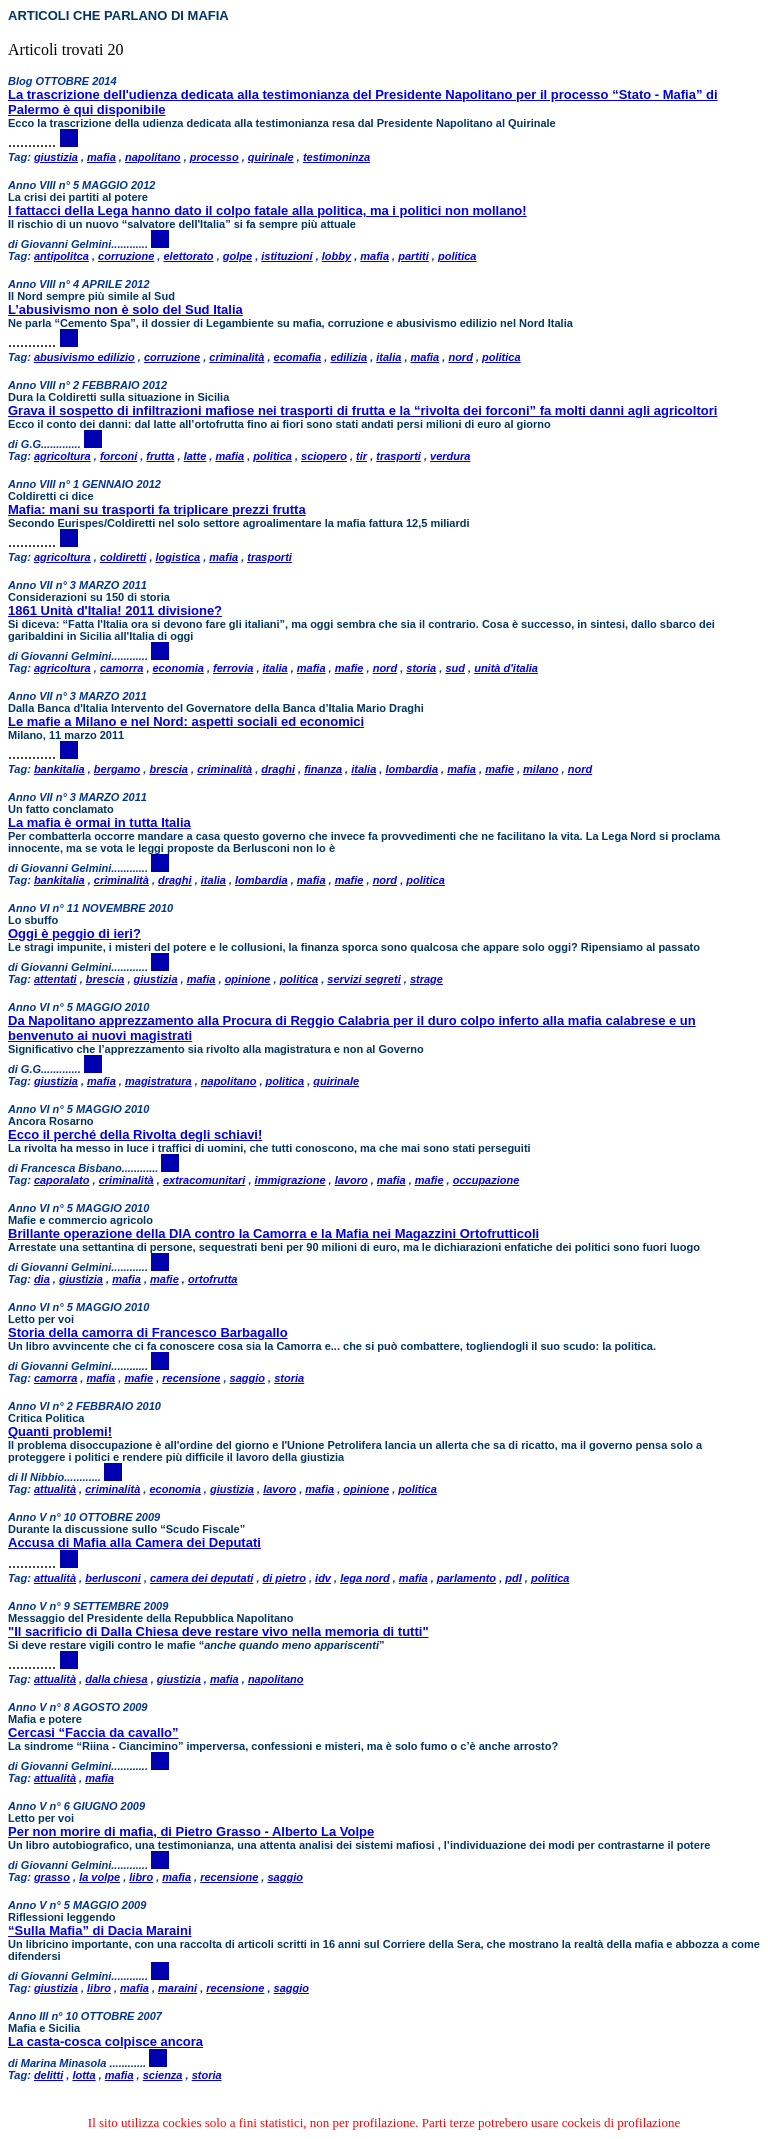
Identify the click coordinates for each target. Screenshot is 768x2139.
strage (426, 979)
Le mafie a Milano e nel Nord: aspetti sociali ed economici (186, 721)
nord (460, 357)
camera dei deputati (201, 1578)
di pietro (284, 1578)
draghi (278, 769)
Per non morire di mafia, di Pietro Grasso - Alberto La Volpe (191, 1831)
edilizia (348, 357)
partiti (413, 256)
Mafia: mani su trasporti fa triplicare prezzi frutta (157, 509)
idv (323, 1578)
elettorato (188, 256)
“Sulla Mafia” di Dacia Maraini (100, 1930)
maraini (177, 1988)
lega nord (365, 1578)
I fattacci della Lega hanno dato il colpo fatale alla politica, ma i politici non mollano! (267, 210)
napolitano (153, 157)
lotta (83, 2075)
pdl (513, 1578)
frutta (160, 456)
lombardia (411, 769)
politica (457, 256)
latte (195, 456)
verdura (450, 456)
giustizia (56, 157)
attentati (55, 979)
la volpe (99, 1877)
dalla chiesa (116, 1679)
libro (141, 1877)
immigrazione (290, 1180)
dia (42, 1279)
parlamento (466, 1578)
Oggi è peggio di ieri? (74, 933)
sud (455, 668)
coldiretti (123, 557)
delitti (48, 2075)
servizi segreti (363, 979)
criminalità (236, 357)
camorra (121, 668)
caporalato (62, 1180)
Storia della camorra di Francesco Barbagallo (148, 1332)
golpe (237, 256)
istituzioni (286, 256)
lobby (336, 256)
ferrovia (233, 668)
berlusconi (113, 1578)
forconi (118, 456)
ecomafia (298, 357)
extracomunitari (204, 1180)
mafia (101, 157)
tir (361, 456)
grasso (52, 1877)
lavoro (351, 1180)
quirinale (271, 157)
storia (421, 668)
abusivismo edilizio (84, 357)
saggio (247, 1378)
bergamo (117, 769)
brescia (168, 769)
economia (178, 668)
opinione (248, 979)
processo (214, 157)
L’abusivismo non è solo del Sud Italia (125, 309)
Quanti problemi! (60, 1431)
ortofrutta (213, 1279)
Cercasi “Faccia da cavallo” (93, 1732)
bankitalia (59, 769)
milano (540, 769)
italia (388, 357)
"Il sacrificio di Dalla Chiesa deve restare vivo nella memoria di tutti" (218, 1631)
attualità (55, 1489)
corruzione (126, 256)
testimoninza (336, 157)
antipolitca (61, 256)
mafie (349, 668)
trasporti (398, 456)
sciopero (324, 456)
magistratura (158, 1081)
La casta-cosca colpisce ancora (105, 2041)
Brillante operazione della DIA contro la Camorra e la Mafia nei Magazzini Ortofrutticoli (273, 1233)
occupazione (486, 1180)
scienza (163, 2075)
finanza (323, 769)
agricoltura (62, 456)
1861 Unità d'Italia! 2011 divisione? (115, 610)
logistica (178, 557)
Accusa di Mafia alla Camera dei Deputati (134, 1542)
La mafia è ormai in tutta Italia (99, 822)
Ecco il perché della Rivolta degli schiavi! (135, 1134)
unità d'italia (506, 668)
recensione (191, 1378)
